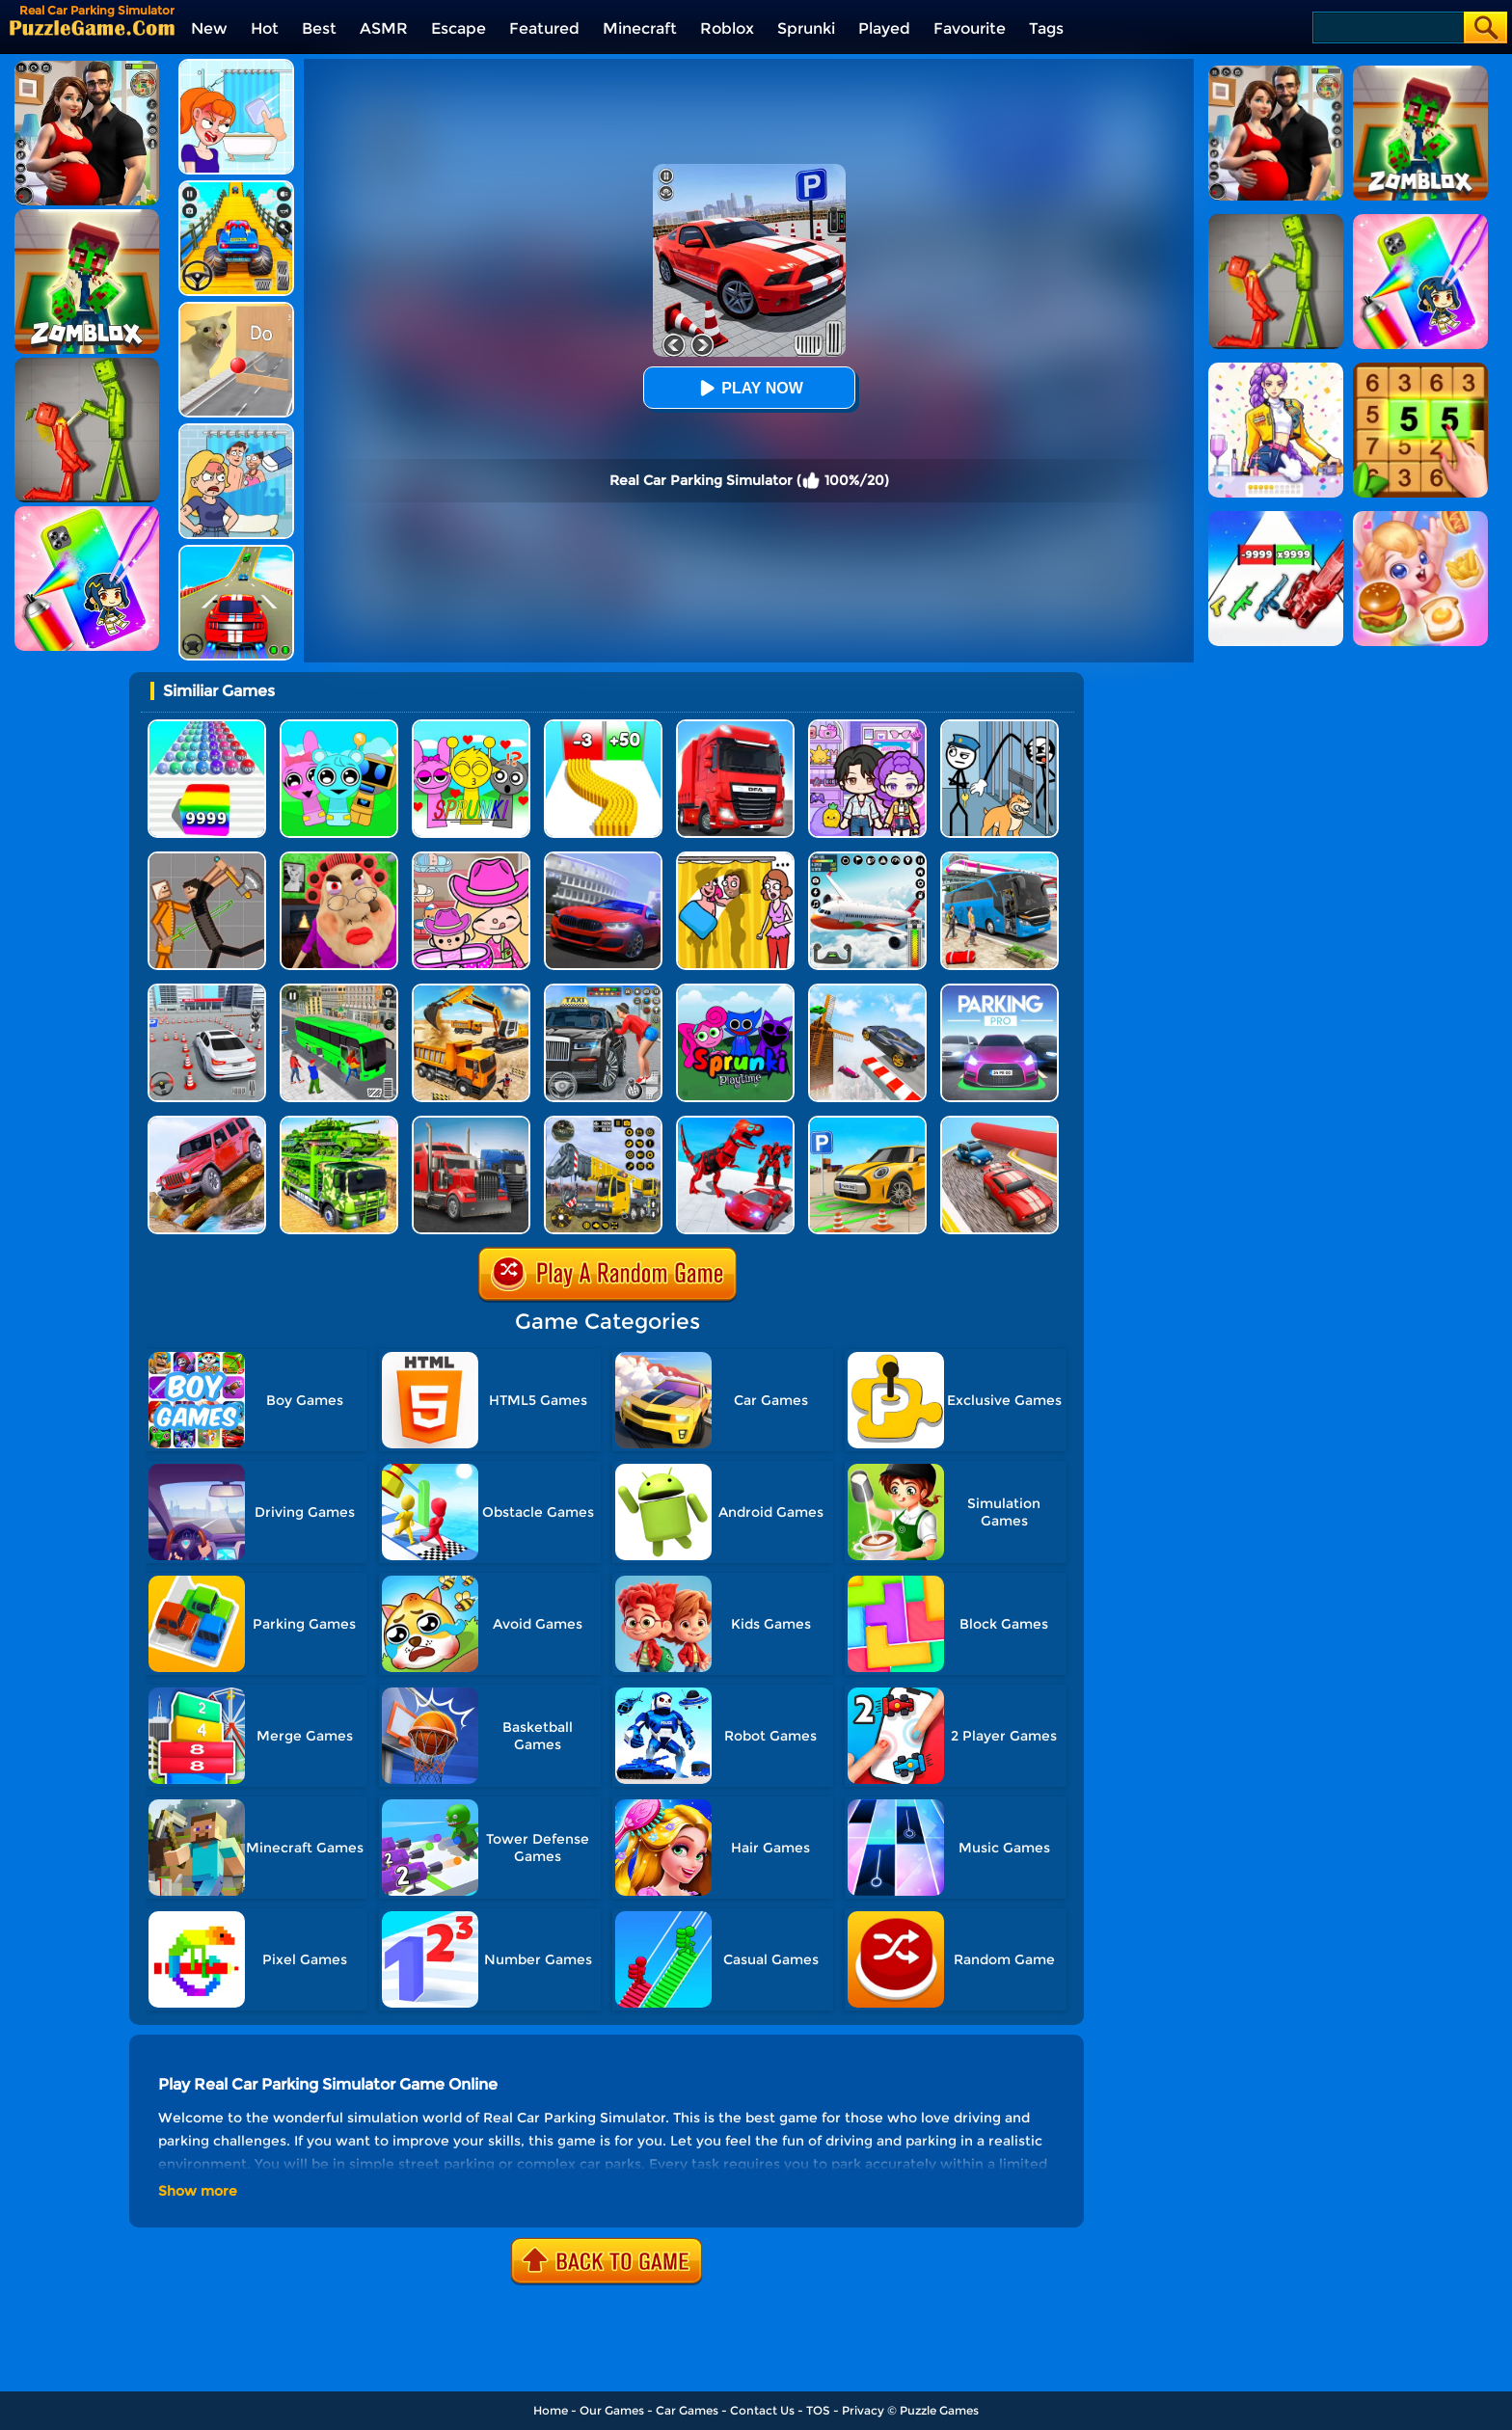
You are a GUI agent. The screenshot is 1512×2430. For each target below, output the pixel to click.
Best (319, 28)
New (209, 28)
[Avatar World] (471, 858)
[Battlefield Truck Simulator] (471, 1123)
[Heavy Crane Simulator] (603, 1123)
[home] (92, 27)
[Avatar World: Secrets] (867, 726)
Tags (1046, 28)
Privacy (863, 2410)
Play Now (748, 388)
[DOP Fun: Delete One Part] (735, 858)
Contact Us (762, 2410)
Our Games (612, 2410)
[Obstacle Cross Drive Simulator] (735, 726)
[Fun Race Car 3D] (999, 1123)
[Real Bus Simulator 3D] (339, 991)
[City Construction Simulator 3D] (471, 991)
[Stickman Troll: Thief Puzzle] (999, 726)
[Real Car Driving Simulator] (603, 858)
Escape (458, 28)
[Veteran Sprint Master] (236, 187)
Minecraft (640, 28)
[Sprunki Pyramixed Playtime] (735, 991)
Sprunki (806, 28)
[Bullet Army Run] (603, 726)
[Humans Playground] (207, 858)
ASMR (384, 28)
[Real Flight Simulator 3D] (867, 858)
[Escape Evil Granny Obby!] (339, 858)
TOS (818, 2410)
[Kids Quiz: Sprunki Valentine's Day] (471, 726)
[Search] (1387, 27)
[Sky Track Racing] (867, 991)
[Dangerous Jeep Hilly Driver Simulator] (207, 1123)
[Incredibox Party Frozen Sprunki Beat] (339, 726)
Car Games (687, 2410)
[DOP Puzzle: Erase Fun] (236, 430)
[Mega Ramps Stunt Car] (236, 552)
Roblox (727, 28)
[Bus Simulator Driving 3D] (999, 858)
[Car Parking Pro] (999, 991)
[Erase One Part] (236, 66)
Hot (265, 28)
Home (550, 2410)
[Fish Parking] (207, 991)
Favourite (969, 28)
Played (884, 28)
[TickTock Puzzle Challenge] (236, 309)
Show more (197, 2191)
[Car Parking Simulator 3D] (867, 1123)
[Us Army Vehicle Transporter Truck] (339, 1123)
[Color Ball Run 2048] (207, 726)
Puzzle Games (939, 2410)
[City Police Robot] (735, 1123)
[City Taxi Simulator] (603, 991)
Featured (544, 28)
